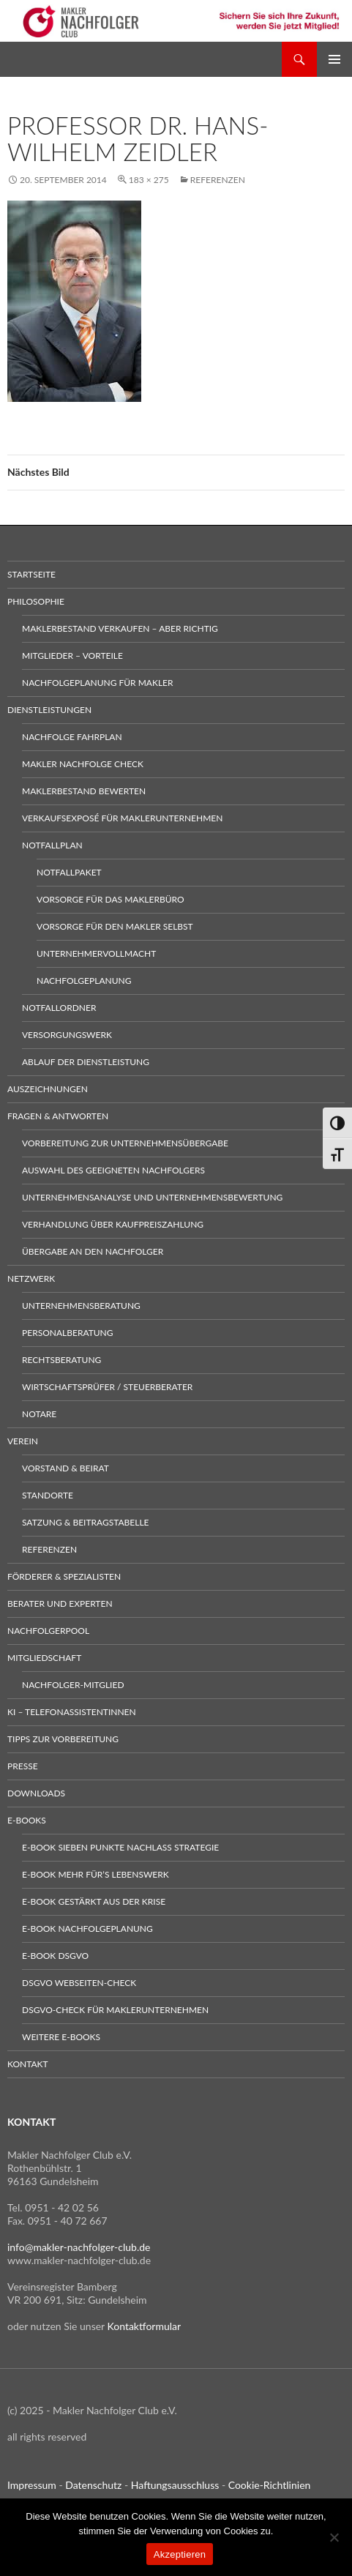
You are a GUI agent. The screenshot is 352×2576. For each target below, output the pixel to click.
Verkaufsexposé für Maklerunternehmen (122, 818)
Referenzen (217, 179)
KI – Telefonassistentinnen (71, 1711)
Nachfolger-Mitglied (73, 1684)
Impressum (31, 2485)
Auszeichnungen (47, 1088)
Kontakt (27, 2063)
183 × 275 (149, 179)
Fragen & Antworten (57, 1115)
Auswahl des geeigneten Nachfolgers (113, 1170)
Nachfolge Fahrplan (72, 736)
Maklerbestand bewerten (84, 790)
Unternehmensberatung (81, 1305)
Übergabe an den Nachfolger (92, 1251)
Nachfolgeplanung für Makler (97, 682)
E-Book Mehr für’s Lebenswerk (95, 1874)
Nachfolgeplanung (84, 980)
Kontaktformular (144, 2326)
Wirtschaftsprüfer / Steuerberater (107, 1386)
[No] (333, 2537)
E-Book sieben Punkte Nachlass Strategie (120, 1847)
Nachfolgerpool (48, 1630)
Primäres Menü (334, 59)
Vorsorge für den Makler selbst (115, 926)
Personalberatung (67, 1332)
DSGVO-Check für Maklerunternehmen (115, 2009)
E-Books (26, 1820)
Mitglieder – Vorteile (72, 655)
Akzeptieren (180, 2554)
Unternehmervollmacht (96, 953)
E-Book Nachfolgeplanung (87, 1928)
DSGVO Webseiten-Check (79, 1982)
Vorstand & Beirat (65, 1468)
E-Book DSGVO (55, 1955)
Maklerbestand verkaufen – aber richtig (120, 628)
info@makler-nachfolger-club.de (79, 2247)
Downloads (36, 1793)
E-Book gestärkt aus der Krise (93, 1901)
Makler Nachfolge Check (82, 763)
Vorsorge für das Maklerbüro (110, 899)
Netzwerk (31, 1278)
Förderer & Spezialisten (64, 1576)
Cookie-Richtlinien (269, 2485)
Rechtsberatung (61, 1359)
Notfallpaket (69, 872)
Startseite (31, 574)
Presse (22, 1766)
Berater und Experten (60, 1603)
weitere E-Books (61, 2036)
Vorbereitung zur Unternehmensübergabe (125, 1143)
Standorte (47, 1495)
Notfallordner (59, 1007)
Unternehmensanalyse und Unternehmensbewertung (152, 1197)
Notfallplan (52, 845)
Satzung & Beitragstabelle (85, 1522)
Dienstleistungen (49, 709)
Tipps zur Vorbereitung (63, 1738)
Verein (22, 1441)
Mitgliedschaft (44, 1657)
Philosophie (35, 601)
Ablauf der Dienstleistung (85, 1061)
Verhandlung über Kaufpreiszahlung (112, 1224)
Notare (39, 1413)
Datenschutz (93, 2485)
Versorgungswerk (67, 1034)
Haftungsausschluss (175, 2485)
